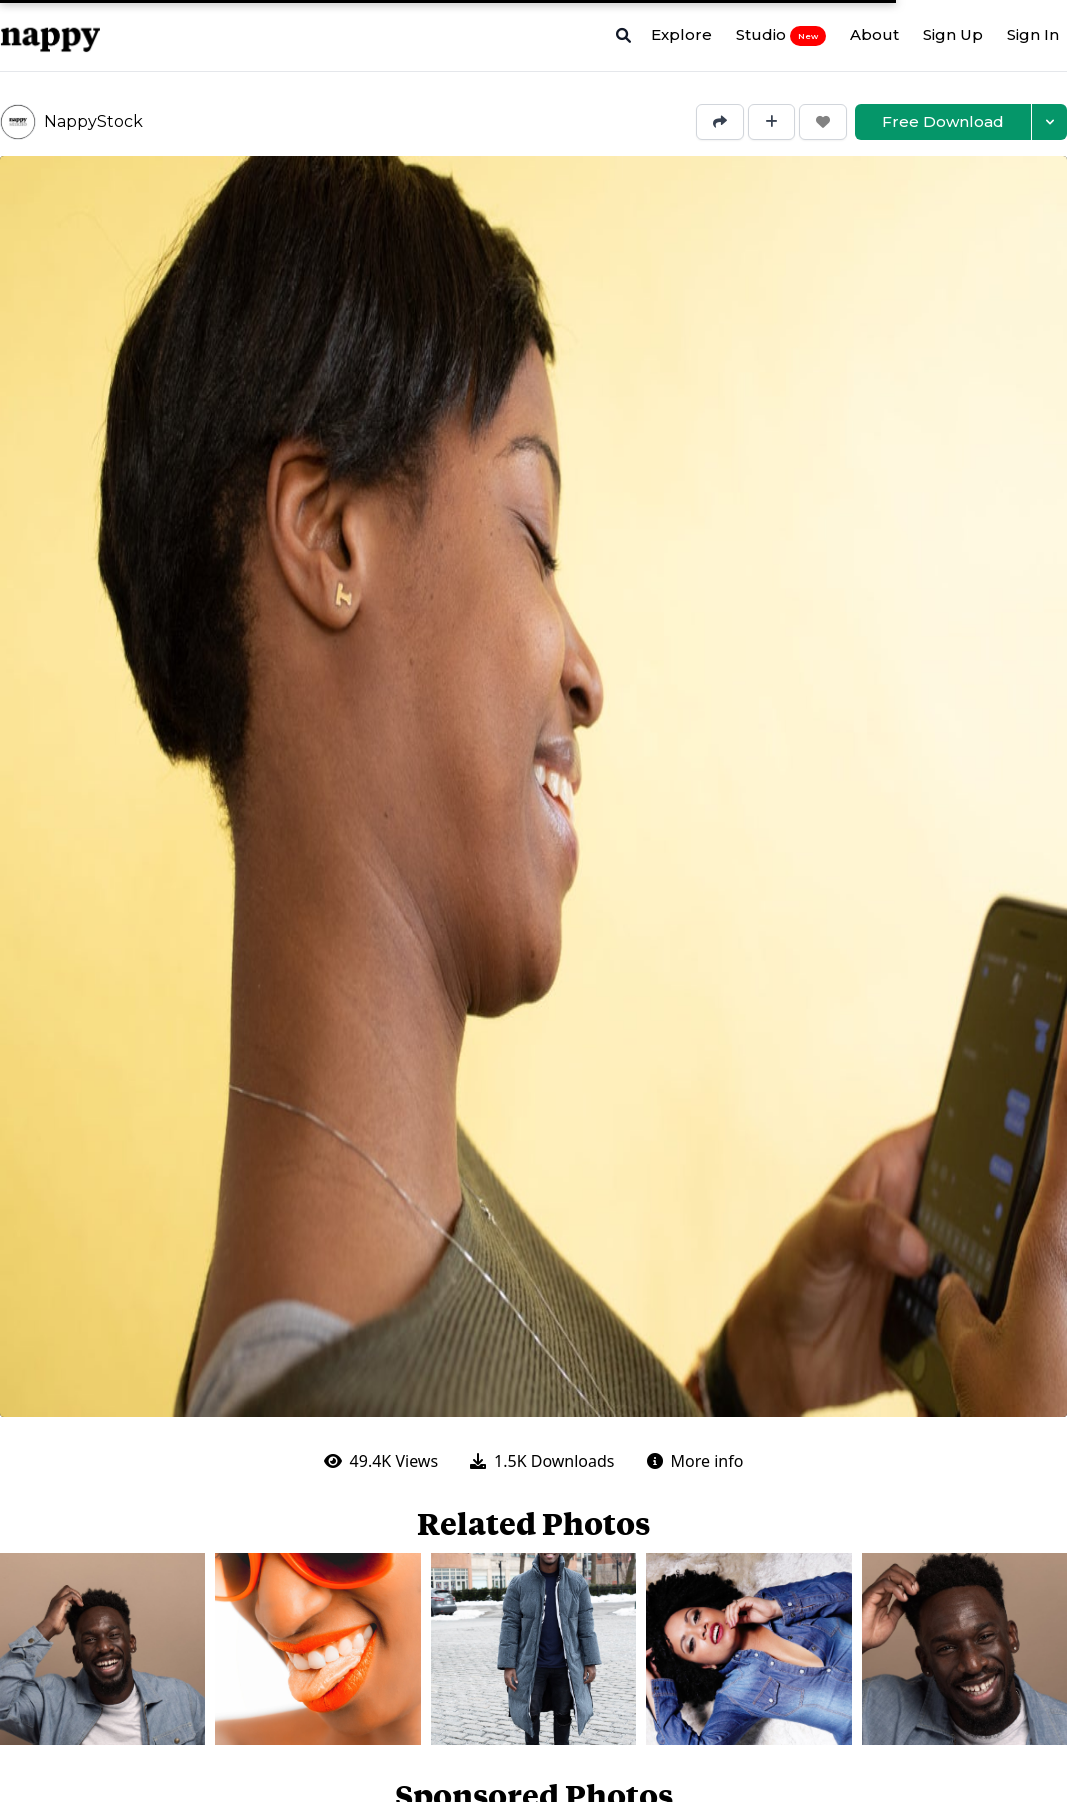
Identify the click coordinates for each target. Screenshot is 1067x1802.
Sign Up (953, 34)
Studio (781, 35)
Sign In (1033, 34)
